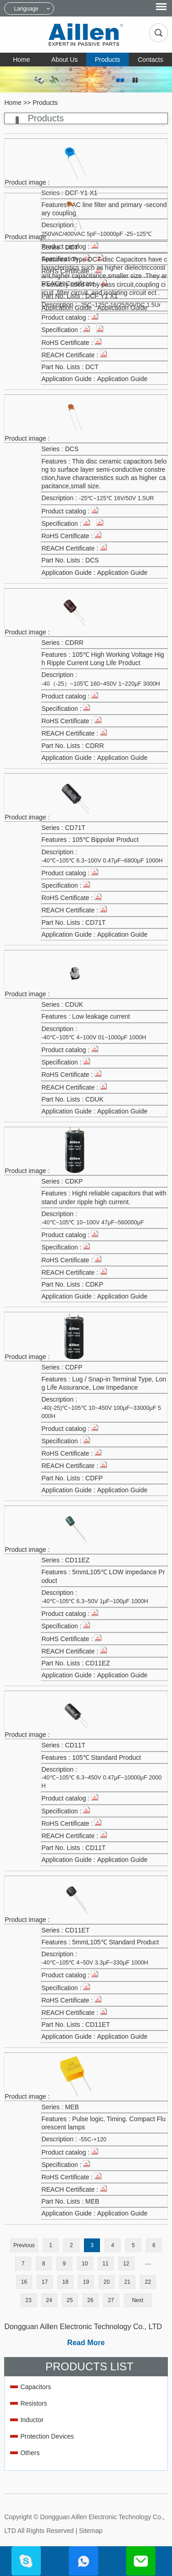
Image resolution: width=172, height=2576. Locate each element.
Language (26, 8)
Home (21, 59)
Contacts (150, 59)
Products (107, 59)
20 (107, 2282)
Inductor (32, 2419)
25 (69, 2300)
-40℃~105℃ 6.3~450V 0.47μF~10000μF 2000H (101, 1781)
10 (85, 2263)
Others (29, 2452)
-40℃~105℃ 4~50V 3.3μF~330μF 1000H (94, 1962)
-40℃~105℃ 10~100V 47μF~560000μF (92, 1222)
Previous (24, 2245)
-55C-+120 (92, 2139)
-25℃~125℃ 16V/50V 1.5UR (116, 498)
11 (105, 2263)
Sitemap (90, 2530)
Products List (89, 2366)
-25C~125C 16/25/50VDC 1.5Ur (120, 305)
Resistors (33, 2403)
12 (126, 2263)
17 (45, 2282)
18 (65, 2282)
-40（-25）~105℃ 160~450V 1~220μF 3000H (100, 684)
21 (127, 2282)
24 (49, 2300)
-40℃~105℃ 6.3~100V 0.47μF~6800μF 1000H (101, 860)
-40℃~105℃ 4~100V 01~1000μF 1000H (93, 1037)
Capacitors (35, 2386)
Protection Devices (47, 2436)
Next (138, 2300)
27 (111, 2300)
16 (24, 2282)
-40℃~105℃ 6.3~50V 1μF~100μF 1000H (94, 1601)
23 (28, 2300)
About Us (64, 59)
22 (148, 2282)
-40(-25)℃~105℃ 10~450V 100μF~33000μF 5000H (101, 1412)
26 (90, 2300)
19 (86, 2282)
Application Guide (122, 378)
